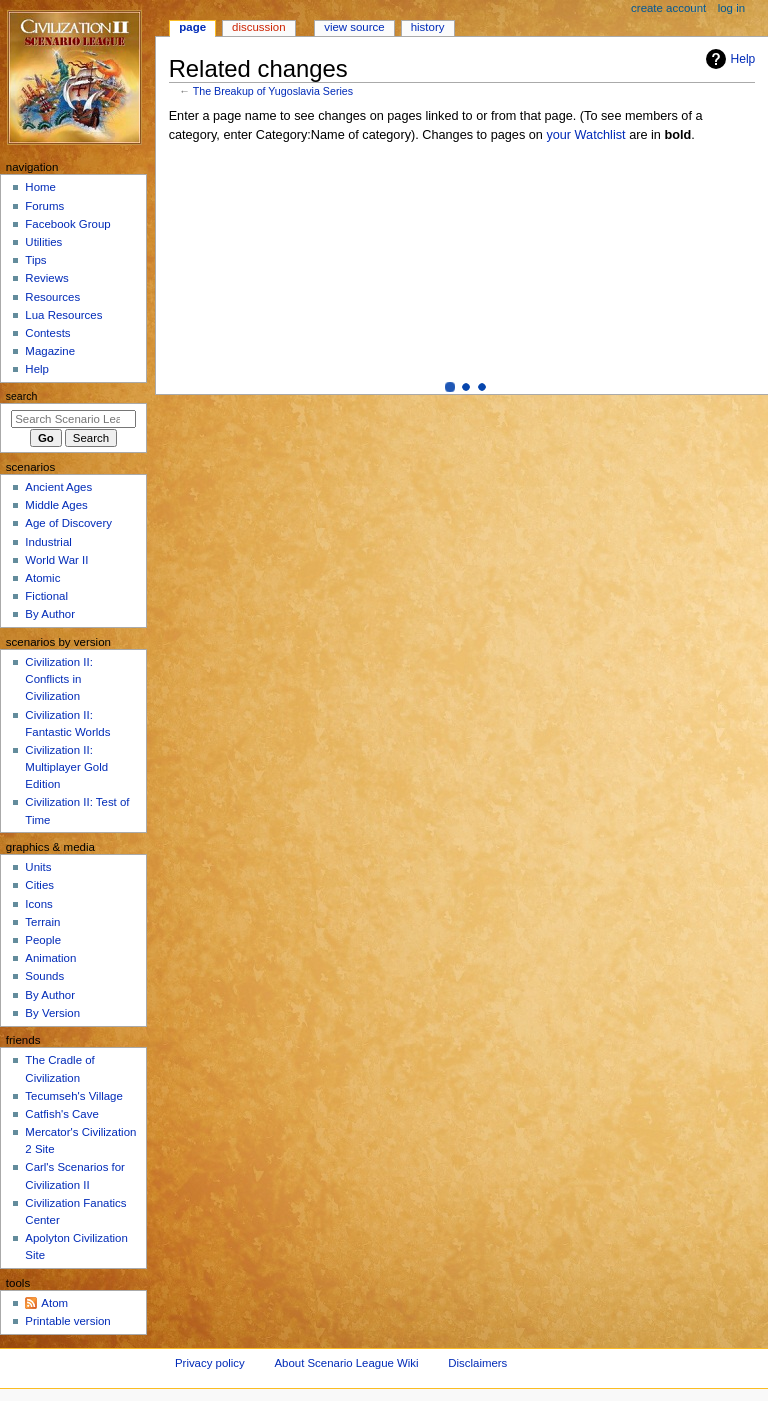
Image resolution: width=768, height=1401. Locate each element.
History (428, 27)
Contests (47, 333)
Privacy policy (210, 1363)
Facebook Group (67, 224)
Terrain (42, 922)
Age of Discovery (68, 523)
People (43, 940)
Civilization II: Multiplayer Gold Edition (66, 767)
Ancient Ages (58, 487)
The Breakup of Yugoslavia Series (273, 91)
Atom (54, 1303)
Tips (35, 260)
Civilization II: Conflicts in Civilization (58, 679)
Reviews (46, 278)
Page (192, 27)
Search (22, 396)
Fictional (46, 596)
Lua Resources (63, 315)
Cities (39, 885)
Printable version (67, 1321)
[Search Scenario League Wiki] (73, 419)
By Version (52, 1013)
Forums (44, 206)
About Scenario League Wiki (346, 1363)
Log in (731, 8)
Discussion (258, 27)
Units (38, 867)
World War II (56, 560)
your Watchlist (585, 135)
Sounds (44, 976)
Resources (52, 297)
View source (354, 27)
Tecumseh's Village (73, 1096)
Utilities (43, 242)
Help (728, 59)
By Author (50, 614)
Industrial (48, 542)
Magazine (50, 351)
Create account (668, 8)
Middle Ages (56, 505)
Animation (50, 958)
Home (40, 187)
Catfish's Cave (61, 1114)
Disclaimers (477, 1363)
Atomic (42, 578)
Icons (38, 904)
